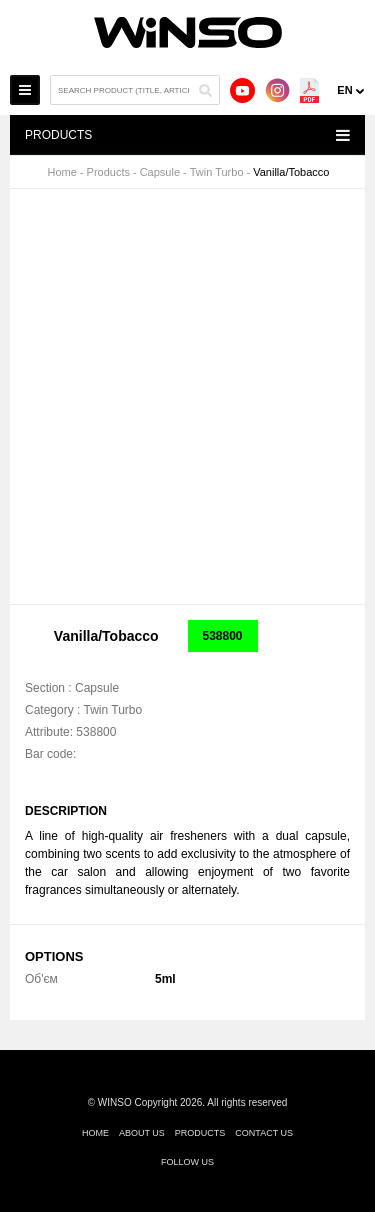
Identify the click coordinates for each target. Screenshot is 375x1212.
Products (108, 172)
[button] (335, 222)
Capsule (160, 172)
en (344, 90)
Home (62, 172)
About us (142, 1133)
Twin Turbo (217, 172)
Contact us (264, 1133)
